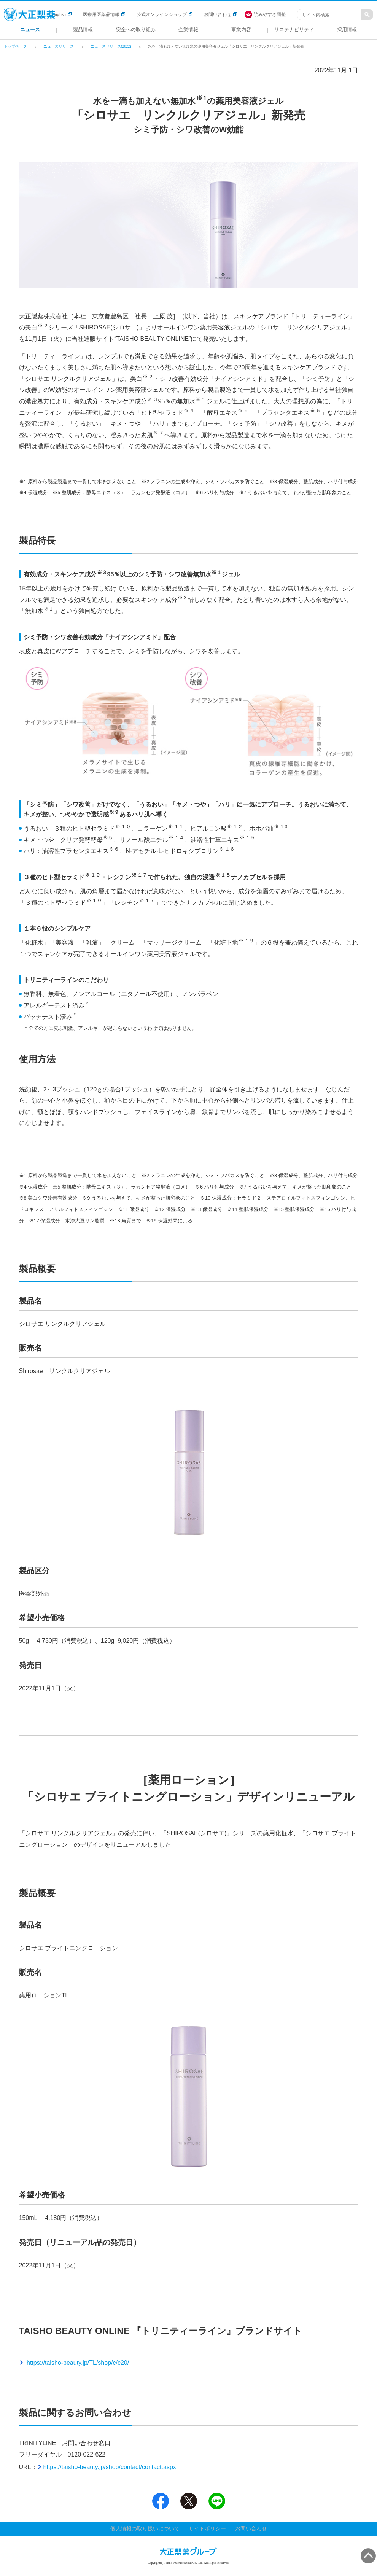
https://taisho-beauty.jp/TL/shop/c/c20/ (77, 2363)
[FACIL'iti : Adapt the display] (269, 14)
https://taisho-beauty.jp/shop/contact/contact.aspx (109, 2467)
